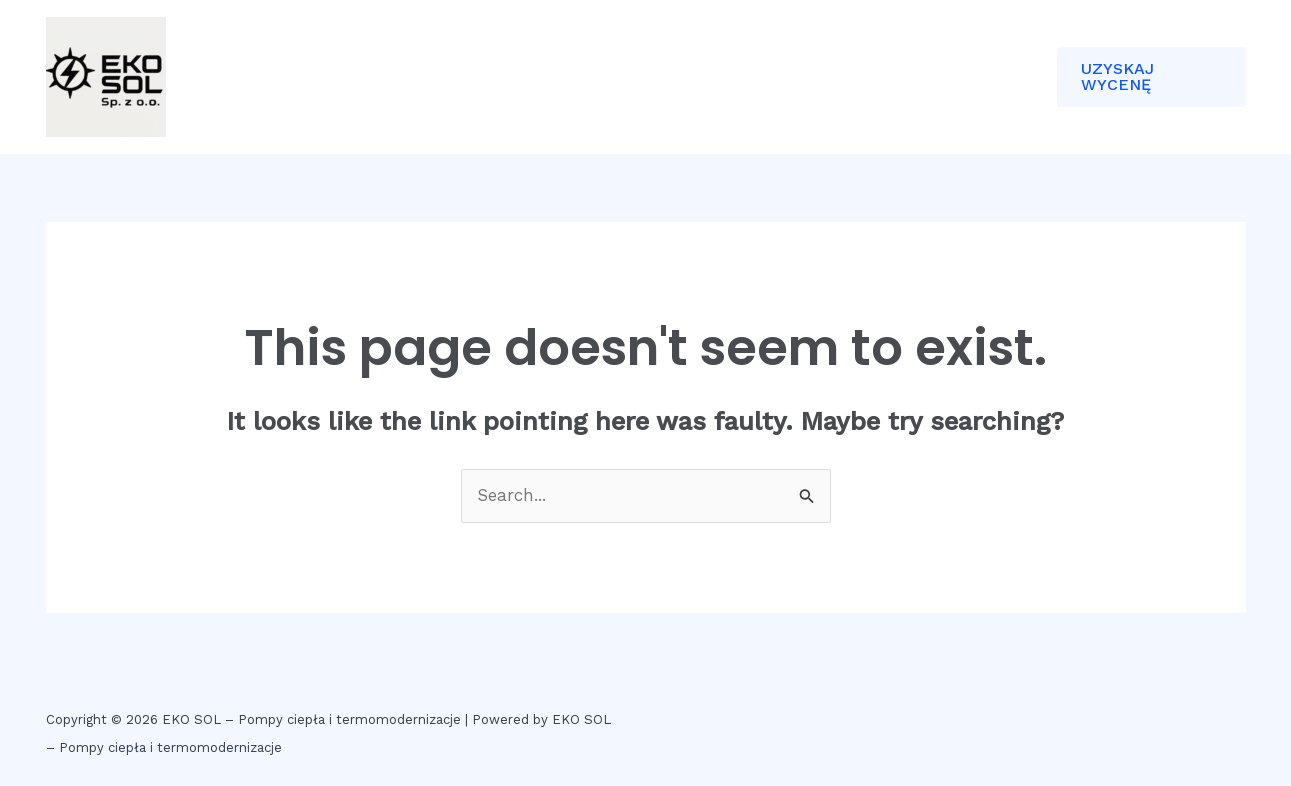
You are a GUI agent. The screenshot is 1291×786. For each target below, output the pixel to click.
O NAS (402, 77)
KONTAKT (585, 77)
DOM (322, 77)
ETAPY (488, 77)
